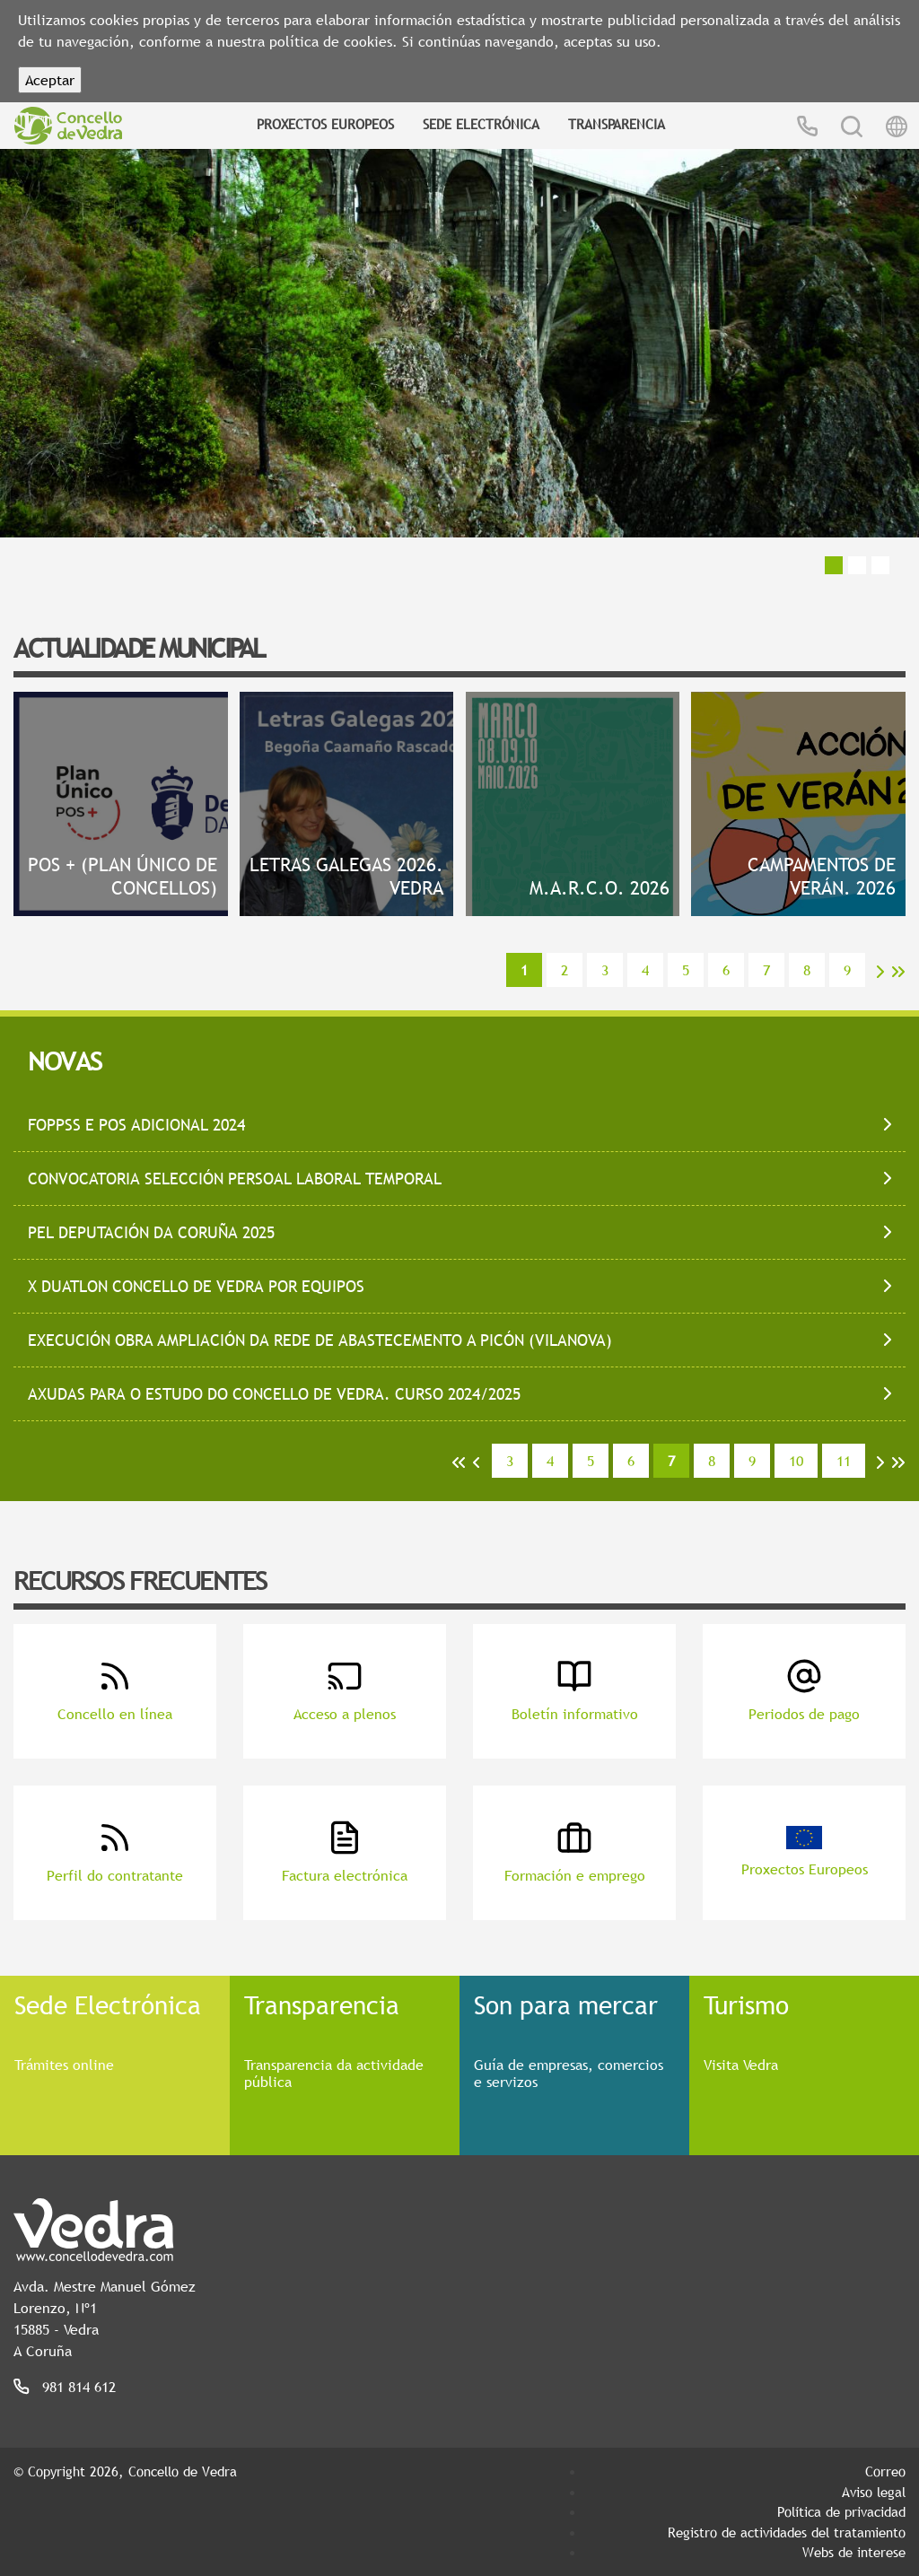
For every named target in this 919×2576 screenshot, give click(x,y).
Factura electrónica (344, 1852)
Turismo (746, 2004)
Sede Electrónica (481, 124)
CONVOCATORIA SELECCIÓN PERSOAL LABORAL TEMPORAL (235, 1178)
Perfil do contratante (115, 1852)
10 (796, 1461)
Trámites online (64, 2064)
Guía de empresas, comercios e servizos (568, 2073)
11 (843, 1461)
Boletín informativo (575, 1691)
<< (458, 1462)
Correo (885, 2471)
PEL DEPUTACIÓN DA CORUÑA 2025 (151, 1232)
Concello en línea (114, 1691)
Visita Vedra (741, 2064)
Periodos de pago (804, 1691)
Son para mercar (566, 2004)
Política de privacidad (841, 2511)
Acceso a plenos (344, 1691)
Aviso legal (874, 2492)
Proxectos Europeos (325, 124)
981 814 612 (79, 2387)
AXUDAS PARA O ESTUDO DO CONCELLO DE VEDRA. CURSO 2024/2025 (274, 1394)
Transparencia (616, 124)
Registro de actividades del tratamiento (787, 2532)
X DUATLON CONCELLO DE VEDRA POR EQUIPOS (196, 1286)
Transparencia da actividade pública (334, 2073)
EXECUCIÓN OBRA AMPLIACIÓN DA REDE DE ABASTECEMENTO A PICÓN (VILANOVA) (320, 1340)
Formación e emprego (574, 1852)
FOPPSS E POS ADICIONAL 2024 (136, 1124)
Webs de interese (854, 2552)
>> (898, 972)
